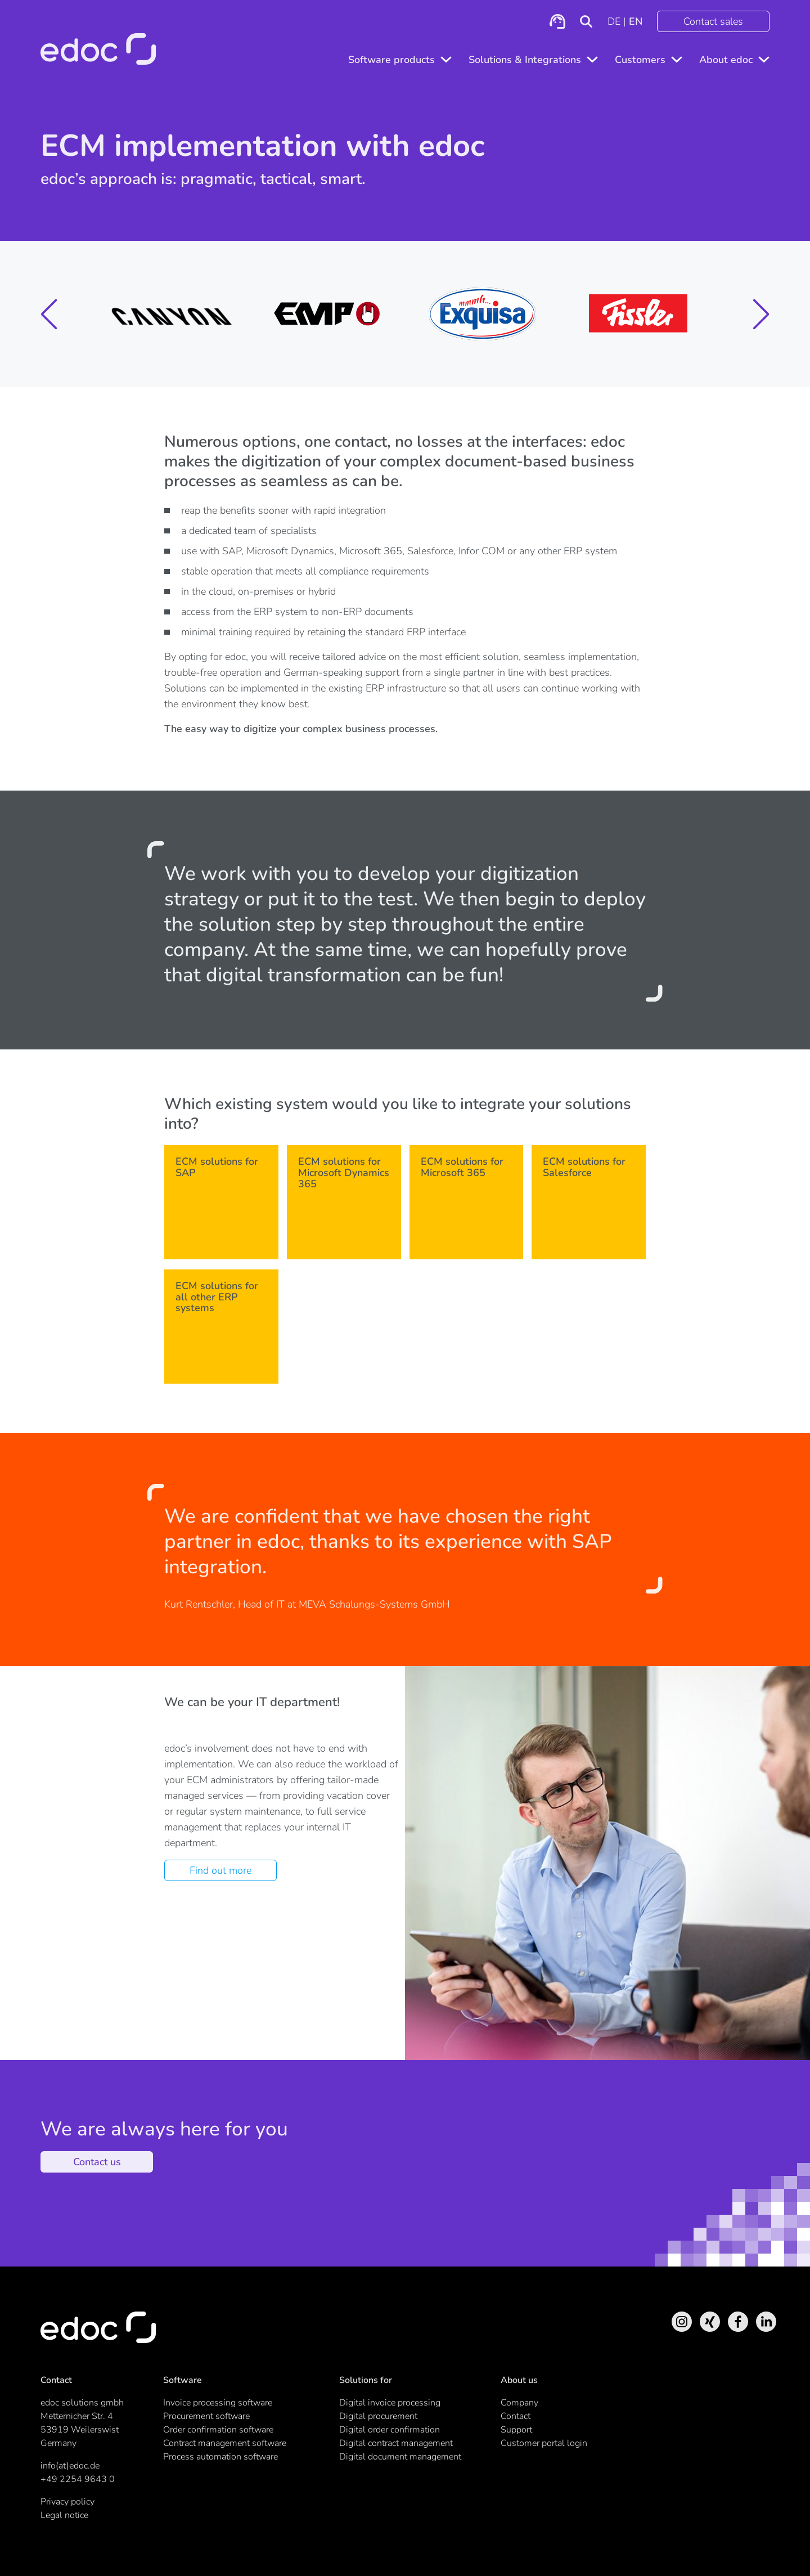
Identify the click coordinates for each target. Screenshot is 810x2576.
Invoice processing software (217, 2403)
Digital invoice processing (389, 2403)
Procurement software (206, 2416)
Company (519, 2403)
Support (516, 2430)
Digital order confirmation (389, 2430)
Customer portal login (544, 2443)
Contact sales (713, 21)
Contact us (97, 2162)
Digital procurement (378, 2416)
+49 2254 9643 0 (77, 2479)
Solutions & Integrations (525, 59)
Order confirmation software (218, 2430)
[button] (48, 314)
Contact (515, 2416)
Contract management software (224, 2443)
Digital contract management (396, 2443)
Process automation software (220, 2457)
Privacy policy (67, 2502)
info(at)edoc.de (70, 2466)
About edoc (726, 59)
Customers (640, 59)
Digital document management (400, 2457)
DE (614, 21)
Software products (391, 59)
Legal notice (64, 2515)
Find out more (220, 1870)
